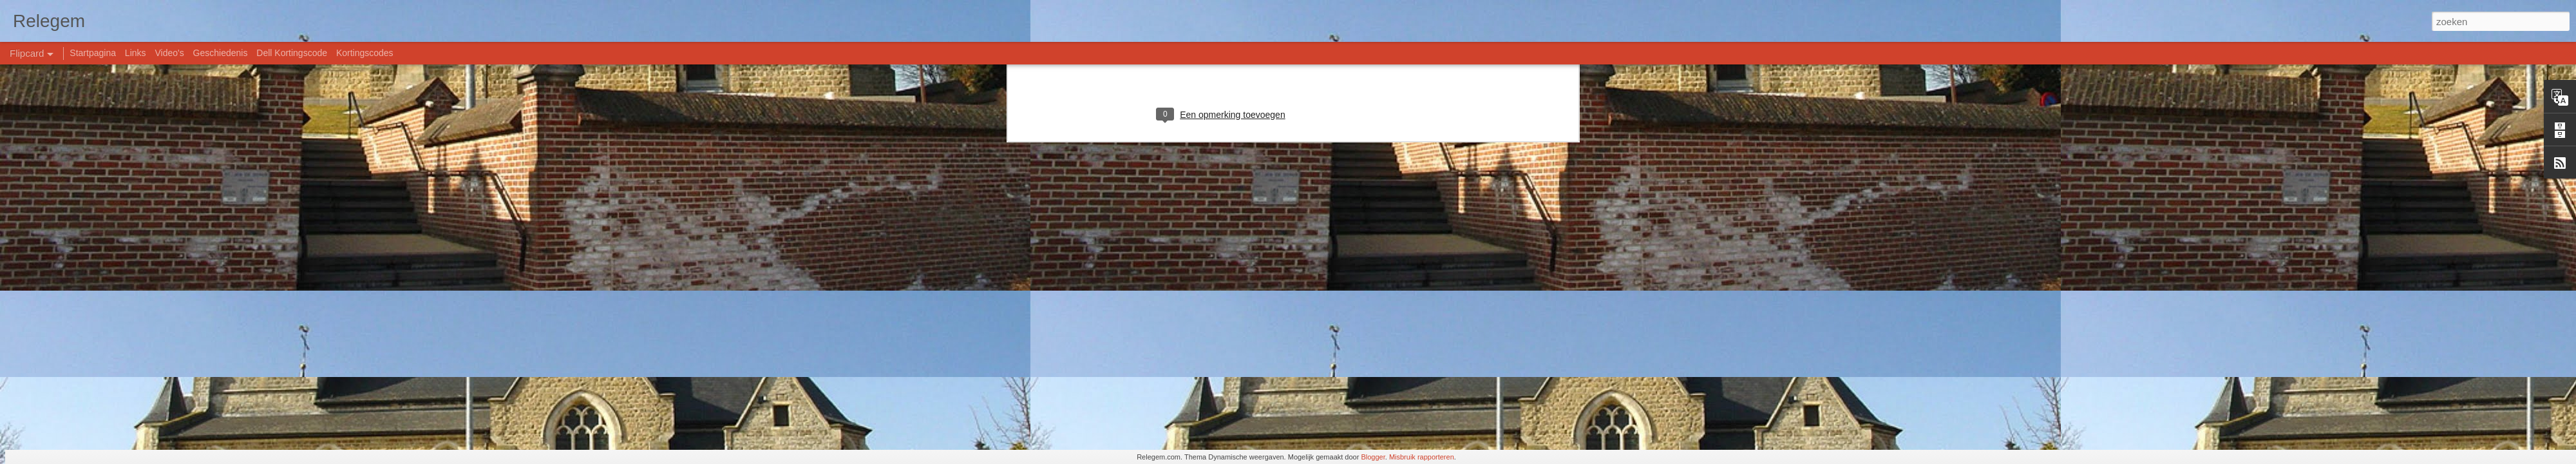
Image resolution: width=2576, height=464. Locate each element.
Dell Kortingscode (291, 53)
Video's (169, 53)
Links (135, 53)
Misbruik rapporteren (1421, 457)
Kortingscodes (364, 53)
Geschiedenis (220, 53)
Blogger (1373, 457)
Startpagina (93, 53)
